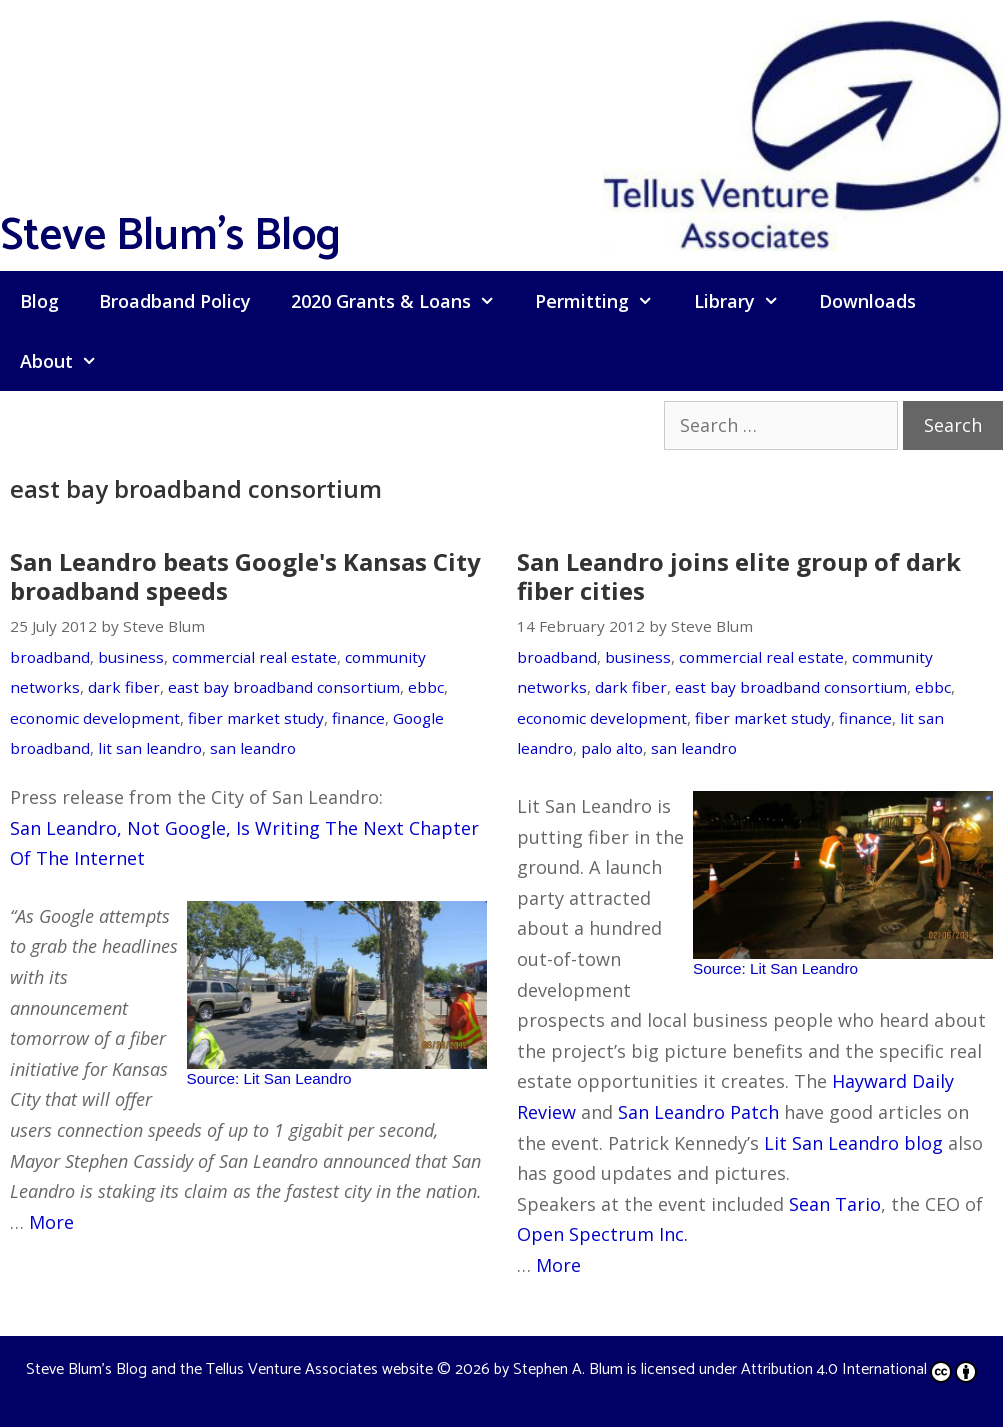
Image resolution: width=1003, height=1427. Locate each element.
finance (358, 718)
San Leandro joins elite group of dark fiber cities (739, 576)
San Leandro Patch (698, 1112)
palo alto (612, 748)
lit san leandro (150, 748)
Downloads (867, 301)
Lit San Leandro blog (853, 1143)
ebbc (426, 687)
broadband (50, 657)
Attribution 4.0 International (859, 1369)
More (51, 1222)
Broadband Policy (175, 301)
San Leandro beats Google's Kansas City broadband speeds (245, 576)
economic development (95, 718)
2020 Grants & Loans (403, 301)
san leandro (253, 748)
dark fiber (124, 687)
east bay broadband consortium (284, 687)
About (68, 361)
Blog (39, 301)
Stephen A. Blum (568, 1369)
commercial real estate (254, 657)
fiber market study (256, 718)
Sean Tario (835, 1204)
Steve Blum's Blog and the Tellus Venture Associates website (229, 1369)
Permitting (604, 301)
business (131, 657)
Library (746, 301)
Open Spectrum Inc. (602, 1234)
